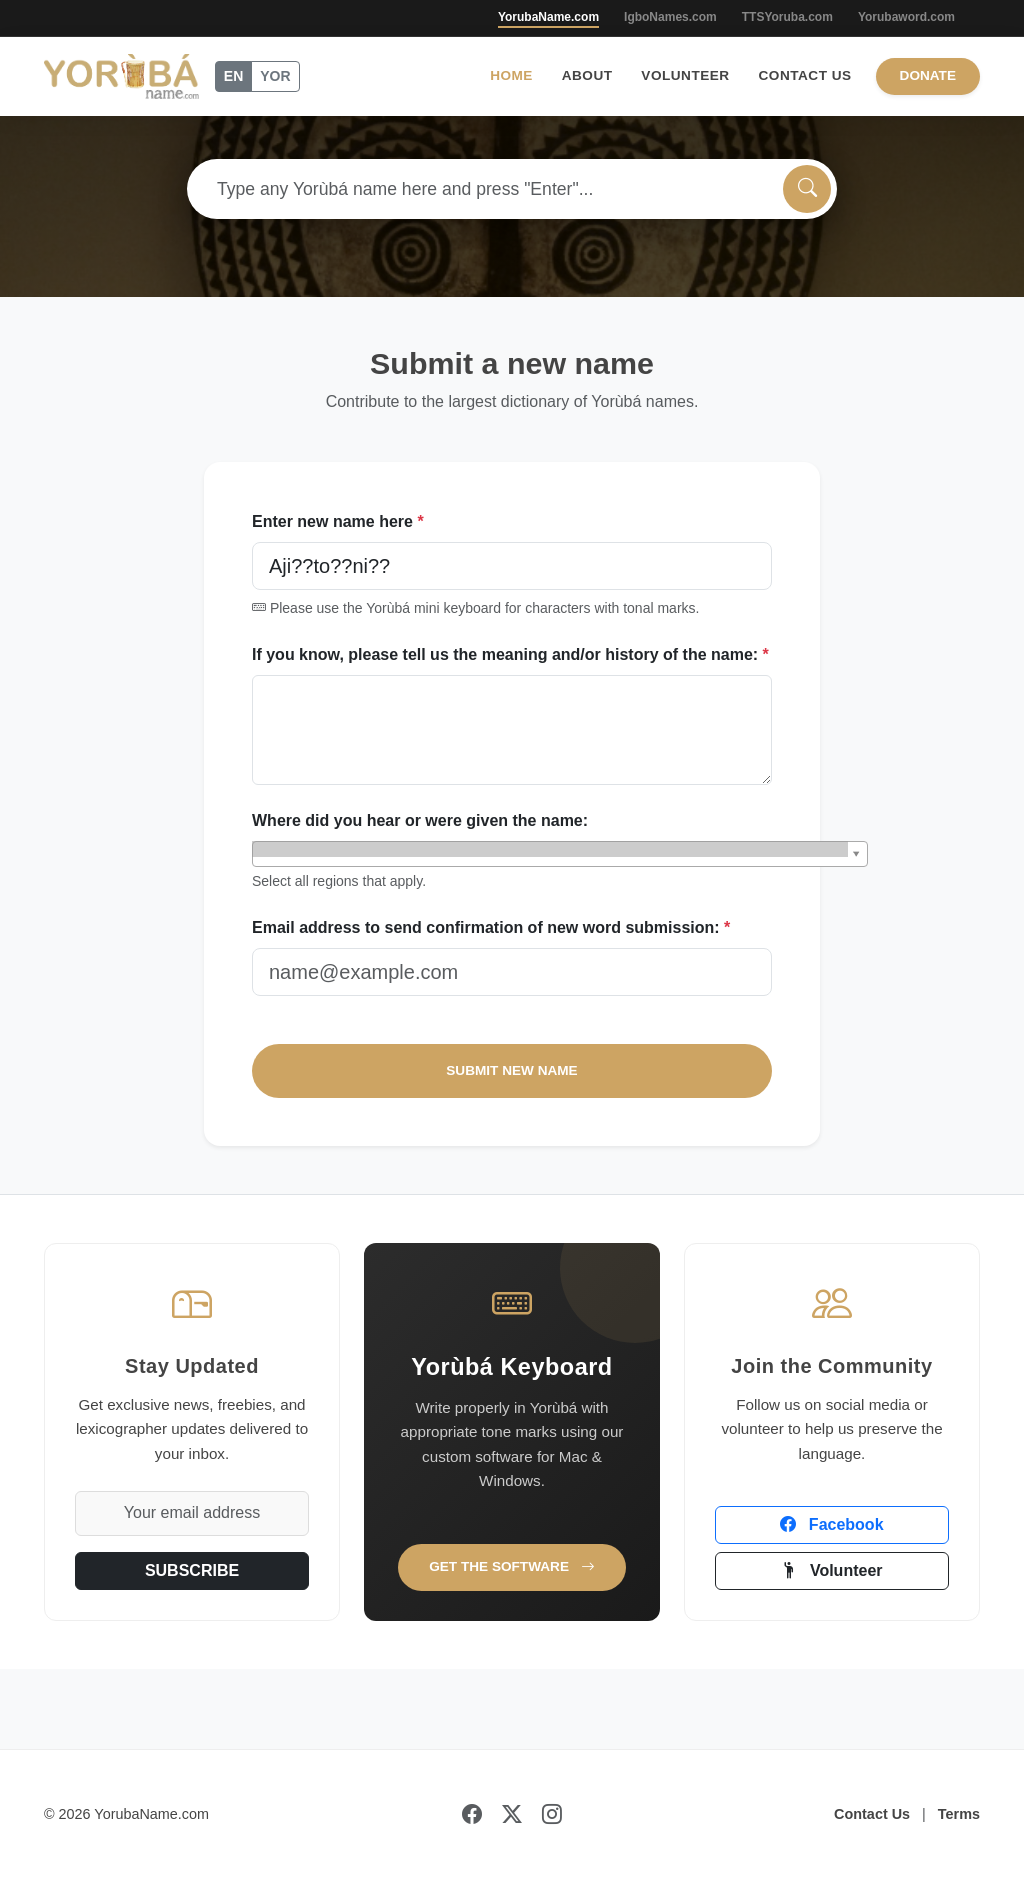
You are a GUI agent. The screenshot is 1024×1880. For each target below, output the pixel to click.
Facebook (831, 1524)
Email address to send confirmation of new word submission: (491, 927)
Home (511, 75)
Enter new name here (338, 521)
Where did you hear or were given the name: (420, 820)
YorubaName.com (548, 17)
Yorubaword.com (906, 17)
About (587, 75)
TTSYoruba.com (787, 17)
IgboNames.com (670, 17)
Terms (959, 1814)
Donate (928, 75)
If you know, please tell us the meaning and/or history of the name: (510, 654)
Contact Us (805, 75)
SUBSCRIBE (192, 1570)
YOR (275, 76)
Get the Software (512, 1566)
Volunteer (685, 75)
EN (233, 76)
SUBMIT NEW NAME (511, 1070)
